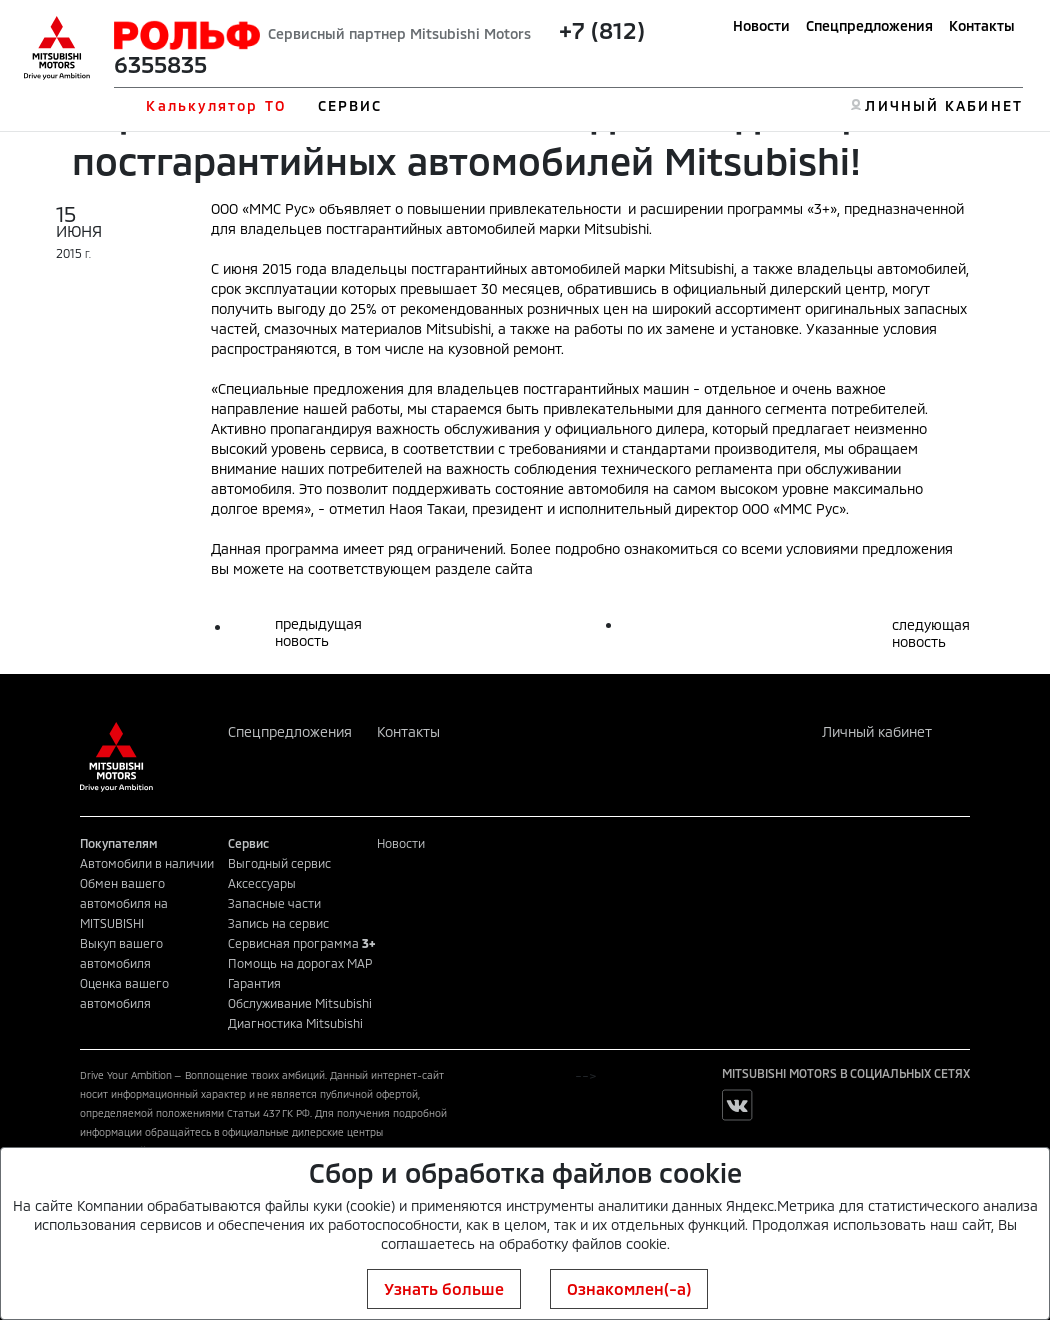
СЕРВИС (350, 105)
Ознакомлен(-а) (629, 1288)
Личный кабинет (877, 731)
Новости (761, 25)
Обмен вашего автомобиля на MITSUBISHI (124, 903)
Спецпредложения (869, 25)
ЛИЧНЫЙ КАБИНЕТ (943, 105)
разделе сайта (484, 568)
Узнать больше (444, 1288)
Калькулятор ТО (215, 105)
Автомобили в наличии (147, 863)
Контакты (982, 25)
